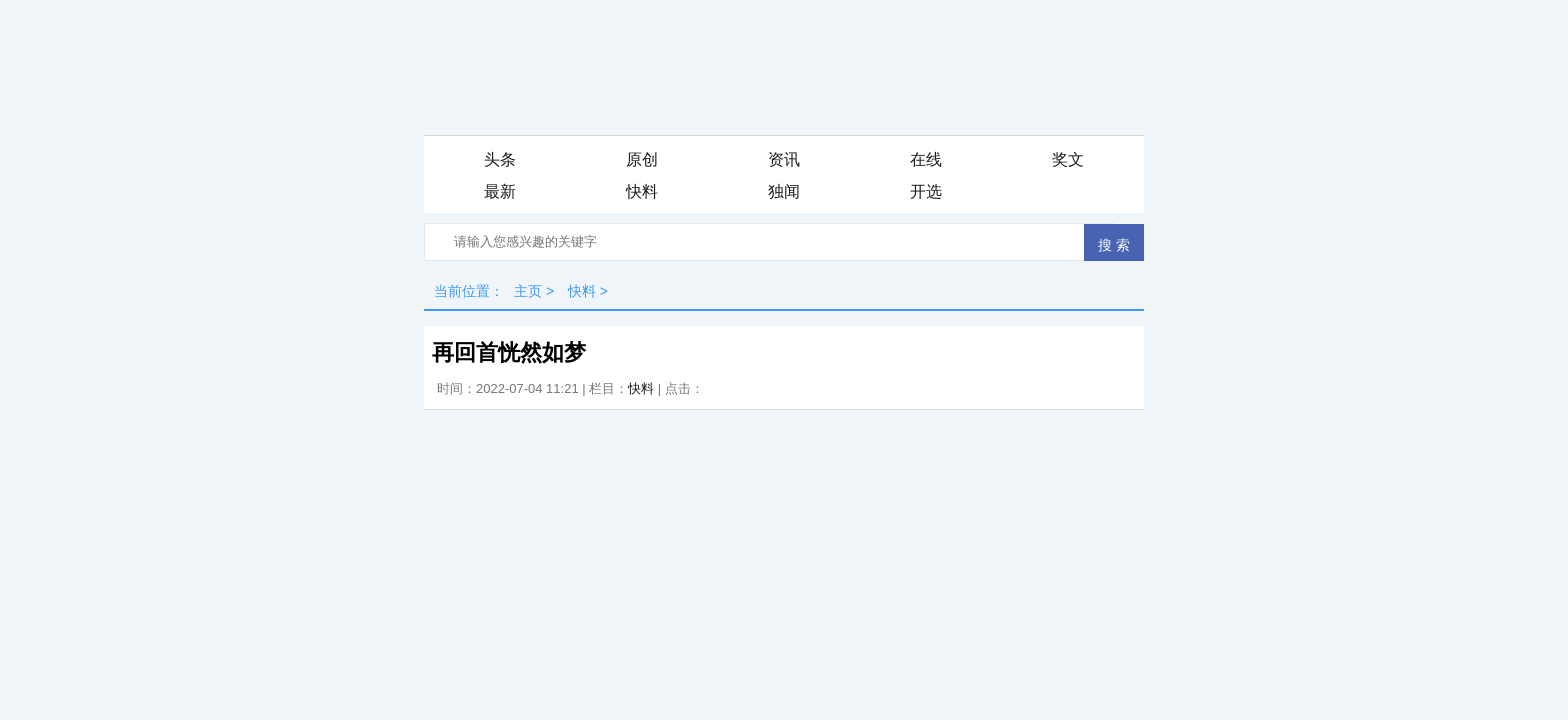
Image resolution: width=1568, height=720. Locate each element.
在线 (926, 159)
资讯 (784, 159)
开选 (926, 191)
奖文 (1068, 159)
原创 (642, 159)
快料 (642, 191)
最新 (500, 191)
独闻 (784, 191)
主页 (528, 291)
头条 (500, 159)
